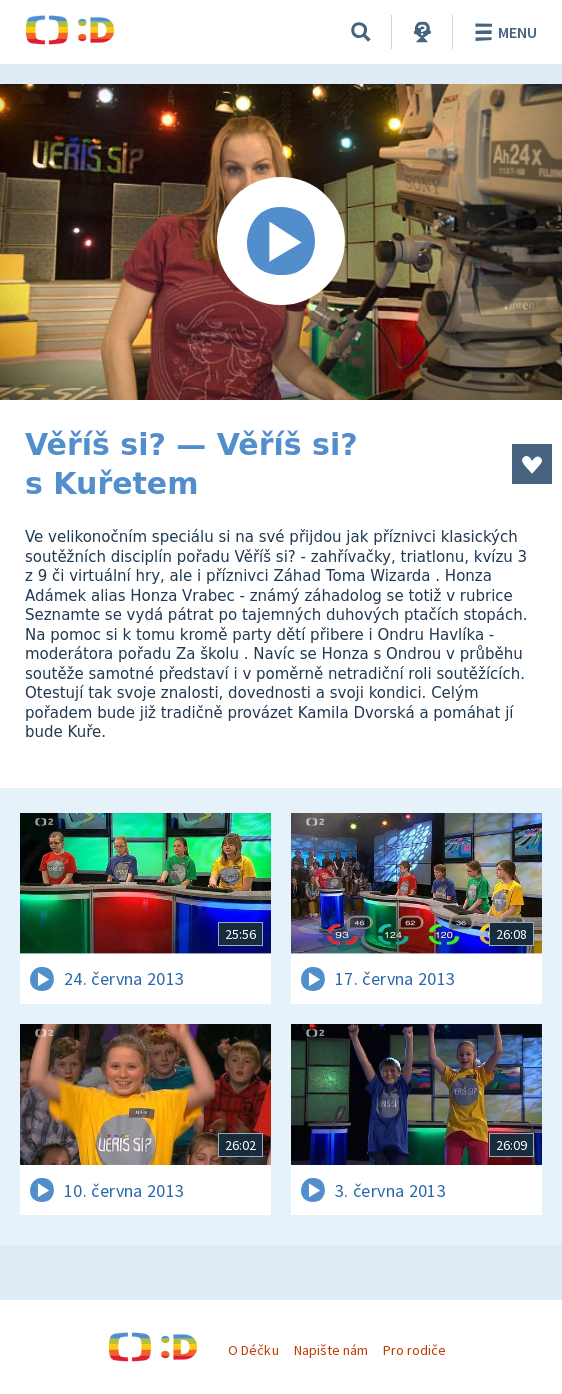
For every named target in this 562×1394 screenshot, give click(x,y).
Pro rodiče (414, 1350)
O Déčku (253, 1350)
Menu (502, 32)
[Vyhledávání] (361, 32)
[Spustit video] (281, 242)
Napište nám (331, 1350)
